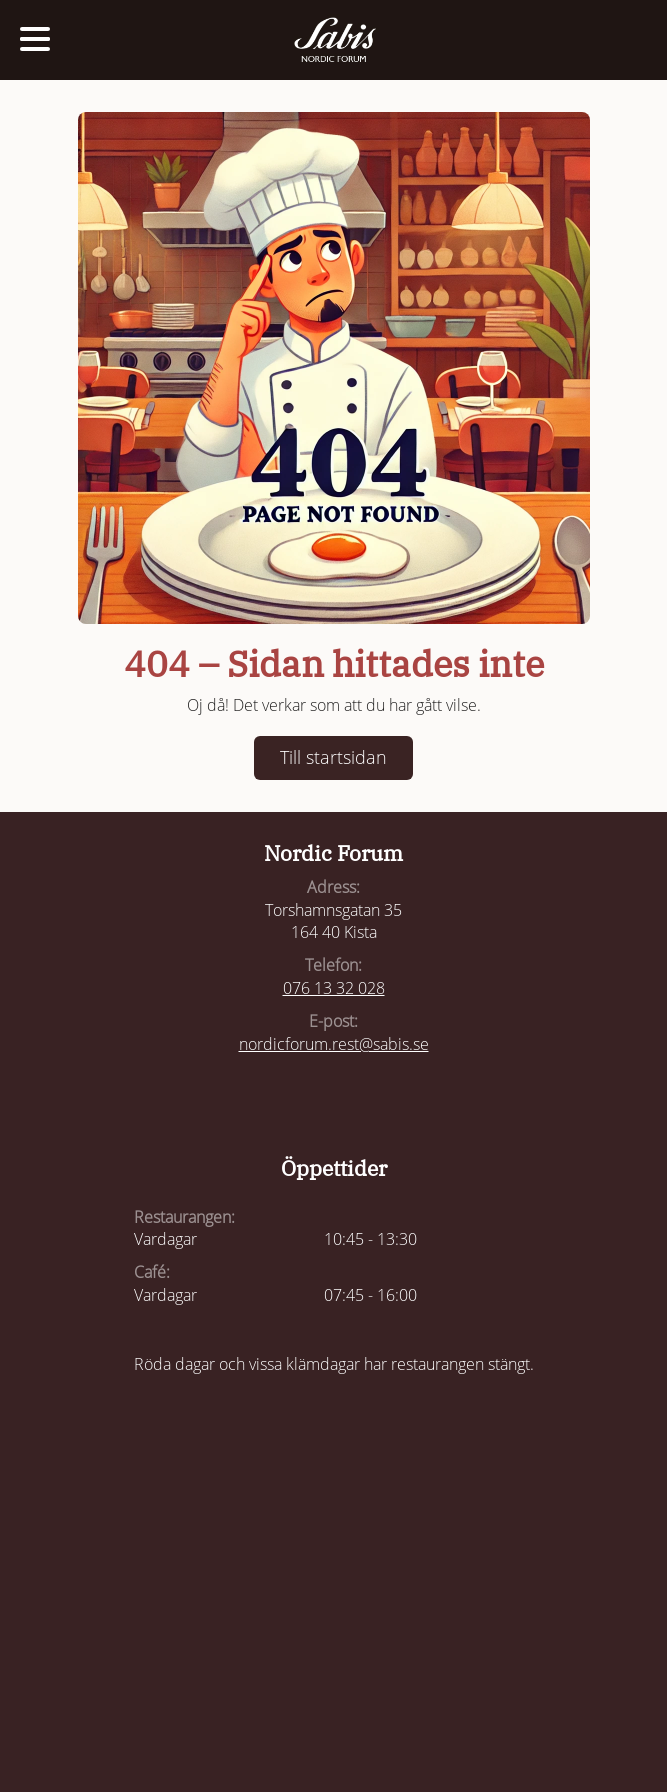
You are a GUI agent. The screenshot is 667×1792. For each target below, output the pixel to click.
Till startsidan (333, 757)
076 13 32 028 (334, 988)
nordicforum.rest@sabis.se (334, 1044)
